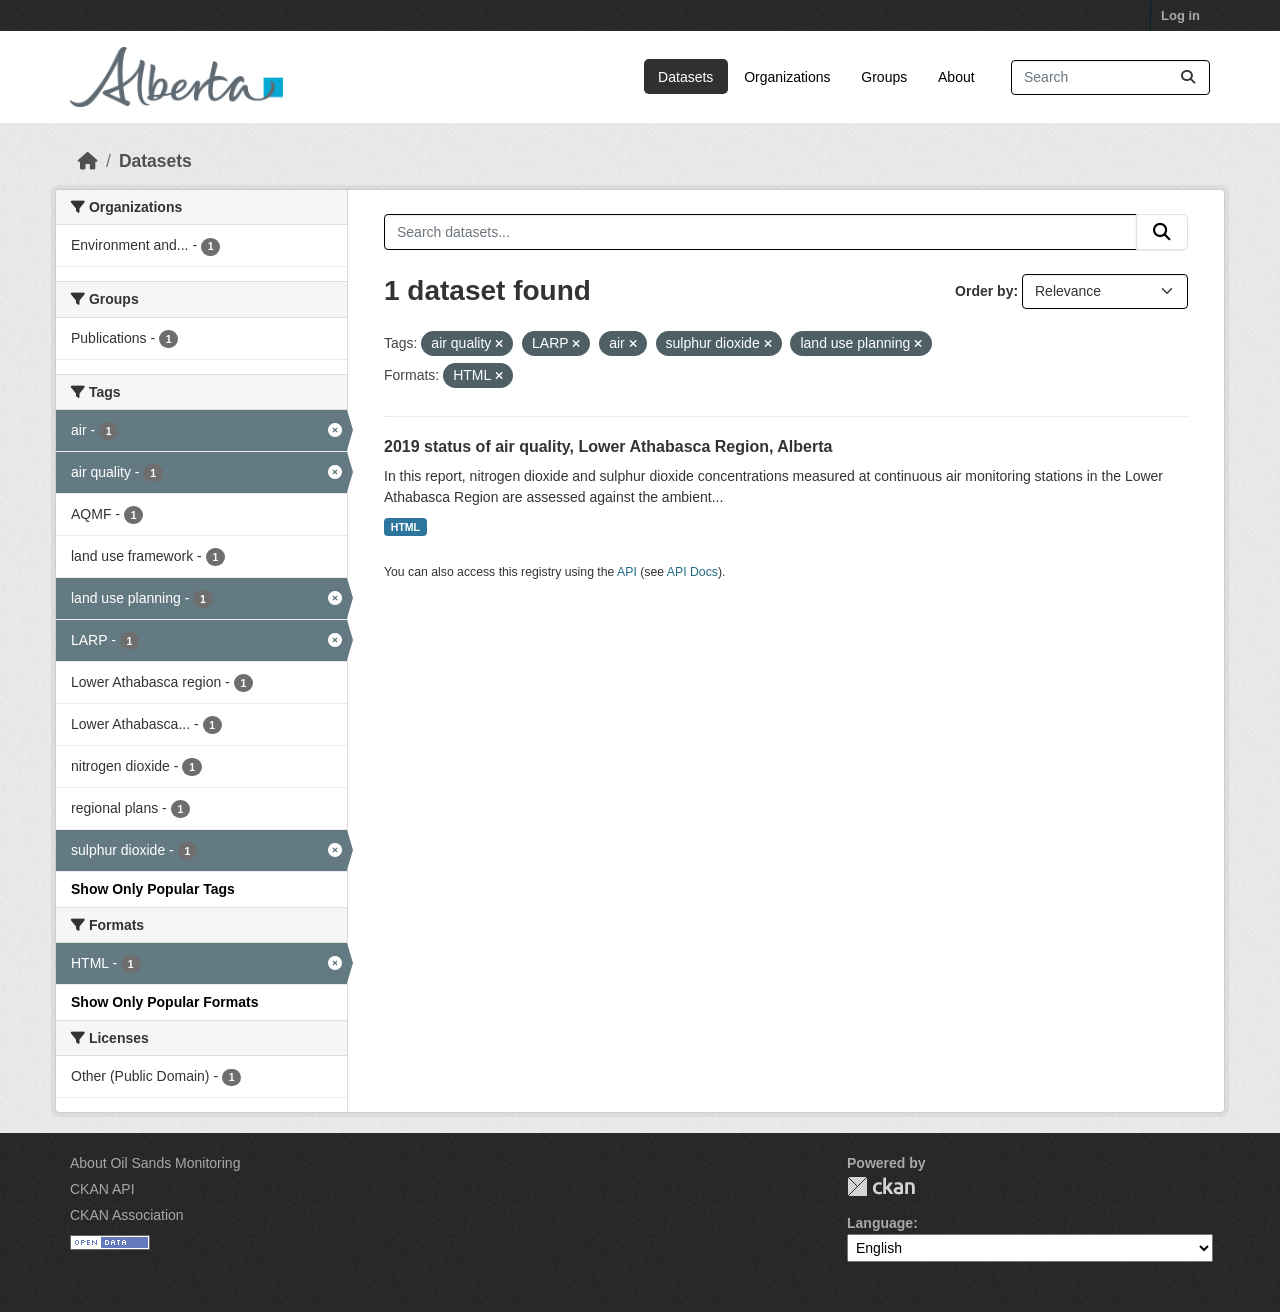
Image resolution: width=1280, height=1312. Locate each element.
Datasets (685, 77)
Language (880, 1223)
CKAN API (102, 1189)
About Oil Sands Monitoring (155, 1163)
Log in (1180, 15)
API (627, 572)
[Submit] (1188, 77)
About (956, 77)
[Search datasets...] (1110, 77)
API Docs (692, 572)
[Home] (88, 161)
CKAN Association (127, 1215)
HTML (405, 527)
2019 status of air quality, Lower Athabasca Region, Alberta (608, 446)
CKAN (881, 1186)
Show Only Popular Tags (153, 889)
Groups (884, 77)
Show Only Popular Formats (164, 1002)
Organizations (787, 77)
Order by (984, 291)
